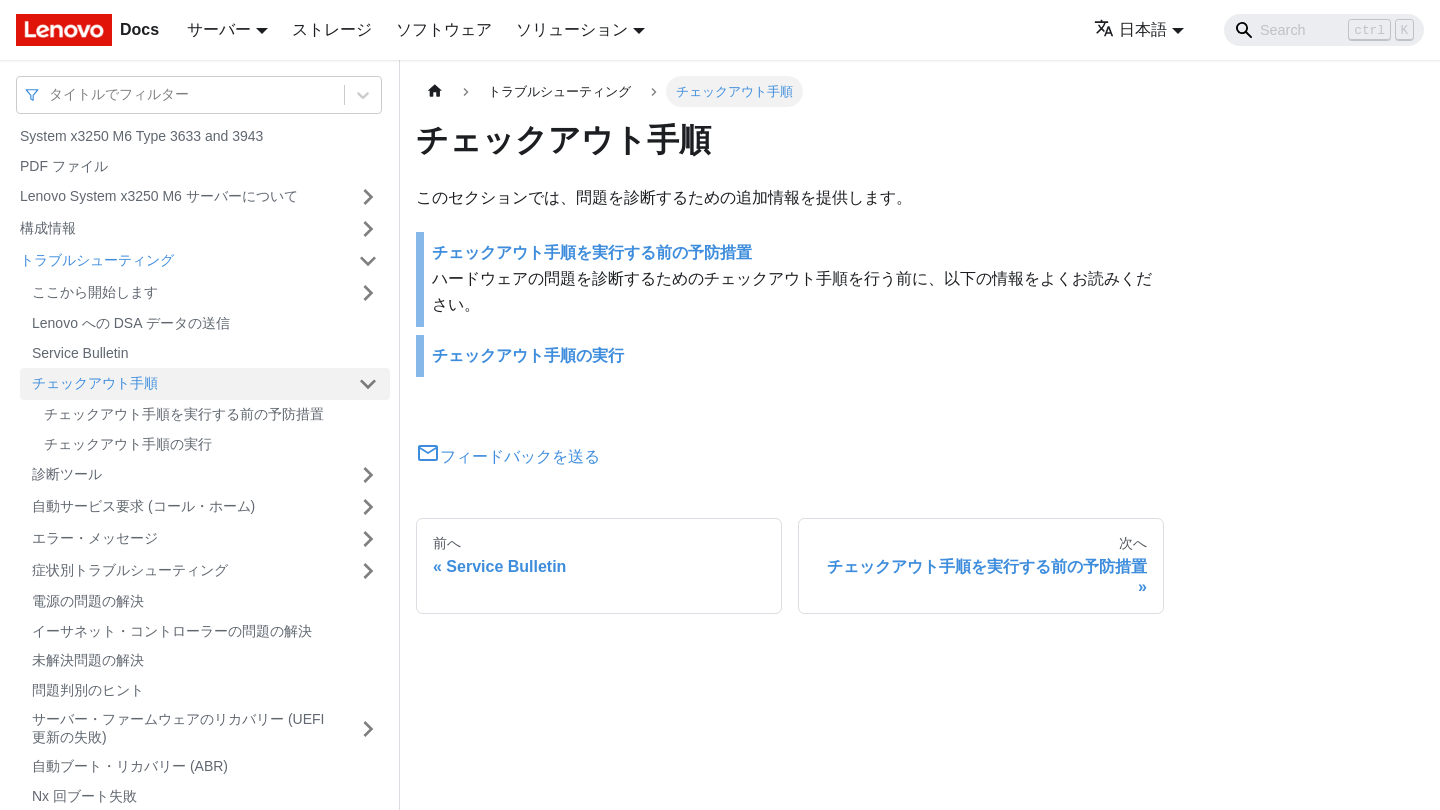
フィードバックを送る (508, 456)
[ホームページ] (435, 91)
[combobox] (51, 94)
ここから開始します (95, 292)
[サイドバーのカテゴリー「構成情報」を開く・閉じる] (368, 229)
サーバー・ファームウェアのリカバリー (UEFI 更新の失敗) (178, 728)
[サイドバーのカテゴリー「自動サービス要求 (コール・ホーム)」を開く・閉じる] (368, 507)
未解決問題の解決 (88, 660)
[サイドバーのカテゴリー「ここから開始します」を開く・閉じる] (368, 293)
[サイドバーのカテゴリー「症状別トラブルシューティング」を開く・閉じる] (368, 571)
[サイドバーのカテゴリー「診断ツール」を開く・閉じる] (368, 475)
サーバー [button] (219, 29)
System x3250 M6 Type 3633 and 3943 (141, 136)
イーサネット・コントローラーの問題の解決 (172, 631)
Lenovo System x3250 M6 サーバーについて (159, 196)
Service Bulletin (80, 353)
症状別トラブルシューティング (130, 570)
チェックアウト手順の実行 (128, 444)
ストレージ (332, 29)
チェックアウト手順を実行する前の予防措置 (184, 414)
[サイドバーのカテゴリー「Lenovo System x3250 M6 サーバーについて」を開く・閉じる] (368, 197)
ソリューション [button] (572, 29)
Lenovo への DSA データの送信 (131, 323)
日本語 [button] (1130, 29)
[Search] (1324, 30)
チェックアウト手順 (95, 383)
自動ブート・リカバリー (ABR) (130, 766)
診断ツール (67, 474)
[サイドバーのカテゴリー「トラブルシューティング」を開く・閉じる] (368, 261)
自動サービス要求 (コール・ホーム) (143, 506)
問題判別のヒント (88, 690)
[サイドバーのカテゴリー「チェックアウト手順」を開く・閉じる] (368, 384)
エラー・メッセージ (95, 538)
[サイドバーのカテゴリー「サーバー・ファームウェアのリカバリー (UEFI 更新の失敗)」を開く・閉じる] (368, 728)
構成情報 (48, 228)
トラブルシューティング (97, 260)
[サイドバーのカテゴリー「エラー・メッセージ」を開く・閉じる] (368, 539)
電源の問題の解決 (88, 601)
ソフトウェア (444, 29)
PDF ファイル (64, 166)
